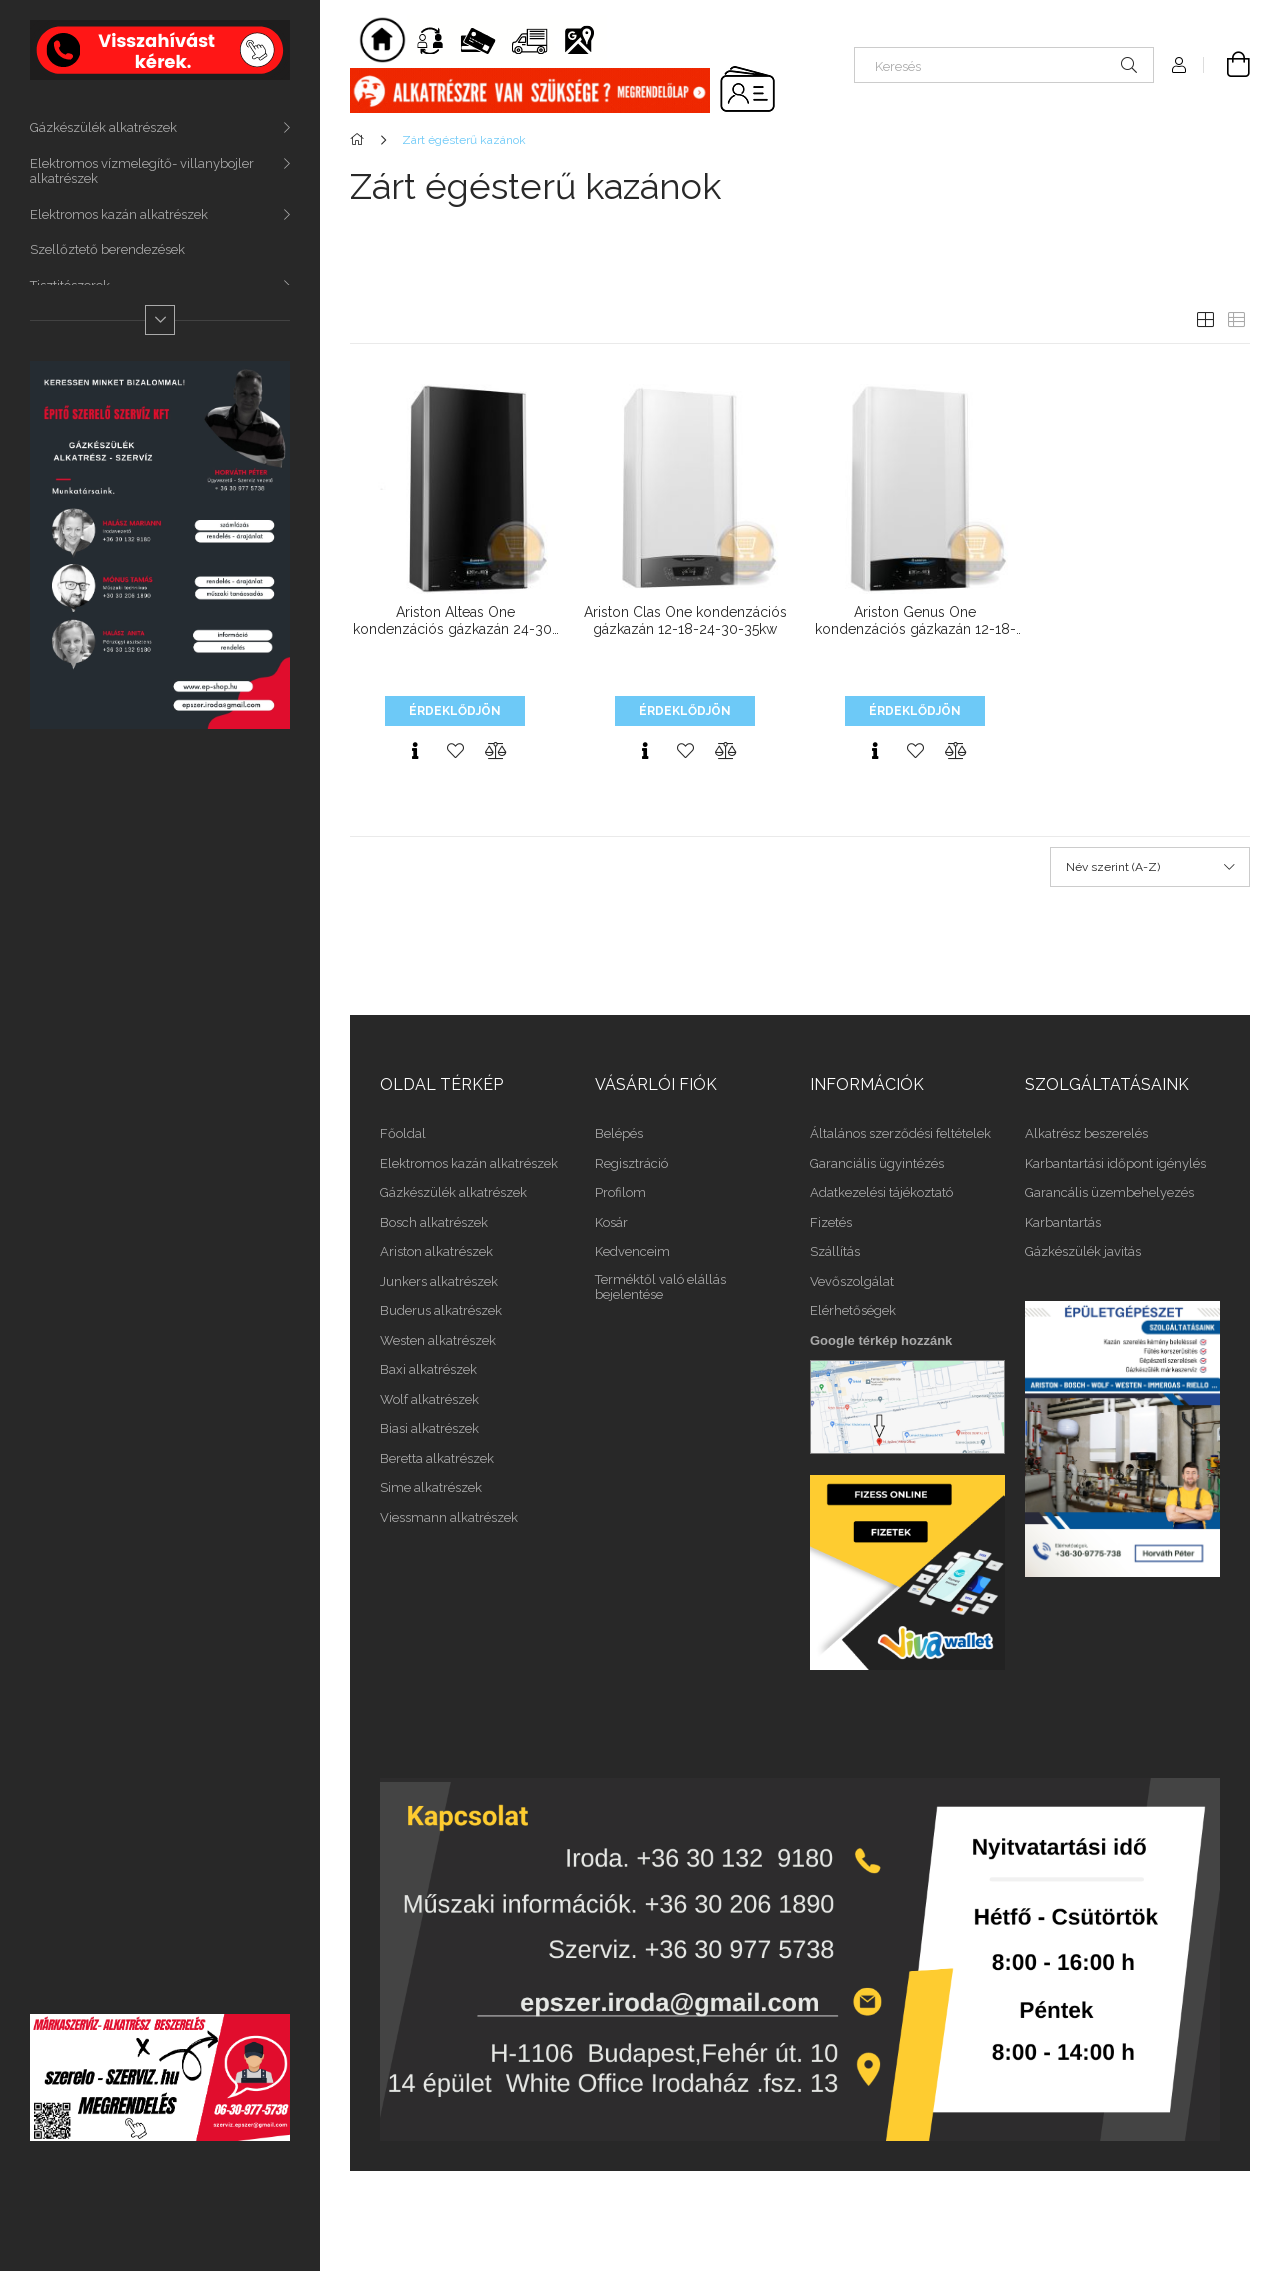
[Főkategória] (360, 140)
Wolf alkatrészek (429, 1399)
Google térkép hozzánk (881, 1340)
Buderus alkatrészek (441, 1310)
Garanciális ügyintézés (877, 1163)
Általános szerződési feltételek (900, 1133)
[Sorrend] (1150, 867)
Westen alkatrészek (438, 1340)
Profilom (620, 1192)
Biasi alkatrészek (429, 1428)
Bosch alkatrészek (434, 1222)
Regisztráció (631, 1163)
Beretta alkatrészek (437, 1458)
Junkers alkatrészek (439, 1281)
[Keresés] (1004, 65)
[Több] (160, 320)
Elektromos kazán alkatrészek (119, 214)
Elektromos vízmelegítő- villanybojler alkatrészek (142, 171)
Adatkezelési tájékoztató (881, 1192)
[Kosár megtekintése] (1227, 65)
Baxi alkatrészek (428, 1369)
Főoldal (403, 1133)
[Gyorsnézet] (415, 751)
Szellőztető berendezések (107, 249)
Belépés (619, 1133)
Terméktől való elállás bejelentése (660, 1287)
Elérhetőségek (853, 1310)
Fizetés (831, 1222)
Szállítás (835, 1251)
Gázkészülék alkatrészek (103, 127)
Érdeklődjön (455, 711)
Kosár (611, 1222)
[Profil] (1179, 65)
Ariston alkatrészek (436, 1251)
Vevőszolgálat (852, 1281)
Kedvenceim (632, 1251)
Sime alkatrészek (431, 1487)
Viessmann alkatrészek (449, 1517)
